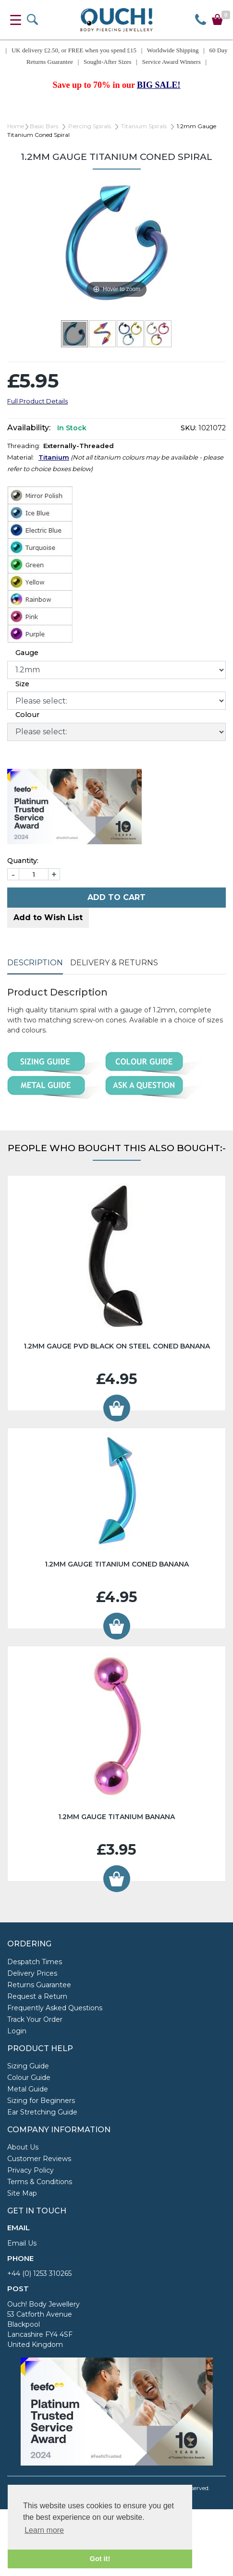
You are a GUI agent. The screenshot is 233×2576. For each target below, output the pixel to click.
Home (15, 126)
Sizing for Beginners (41, 2100)
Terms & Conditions (39, 2181)
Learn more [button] (44, 2530)
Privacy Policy (30, 2170)
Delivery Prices (32, 1973)
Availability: (28, 427)
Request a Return (37, 1996)
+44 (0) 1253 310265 (39, 2273)
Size (22, 684)
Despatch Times (34, 1961)
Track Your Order (34, 2019)
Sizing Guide (28, 2066)
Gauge (26, 652)
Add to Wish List (48, 917)
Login (16, 2031)
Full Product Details (37, 401)
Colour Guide (28, 2077)
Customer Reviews (39, 2158)
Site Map (22, 2193)
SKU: (188, 428)
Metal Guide (27, 2089)
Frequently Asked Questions (54, 2008)
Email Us (22, 2243)
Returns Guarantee (39, 1985)
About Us (22, 2147)
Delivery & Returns (114, 962)
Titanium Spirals (144, 126)
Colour (27, 714)
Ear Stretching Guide (42, 2112)
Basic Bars (44, 126)
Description (35, 962)
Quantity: (22, 860)
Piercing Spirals (89, 126)
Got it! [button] (100, 2559)
